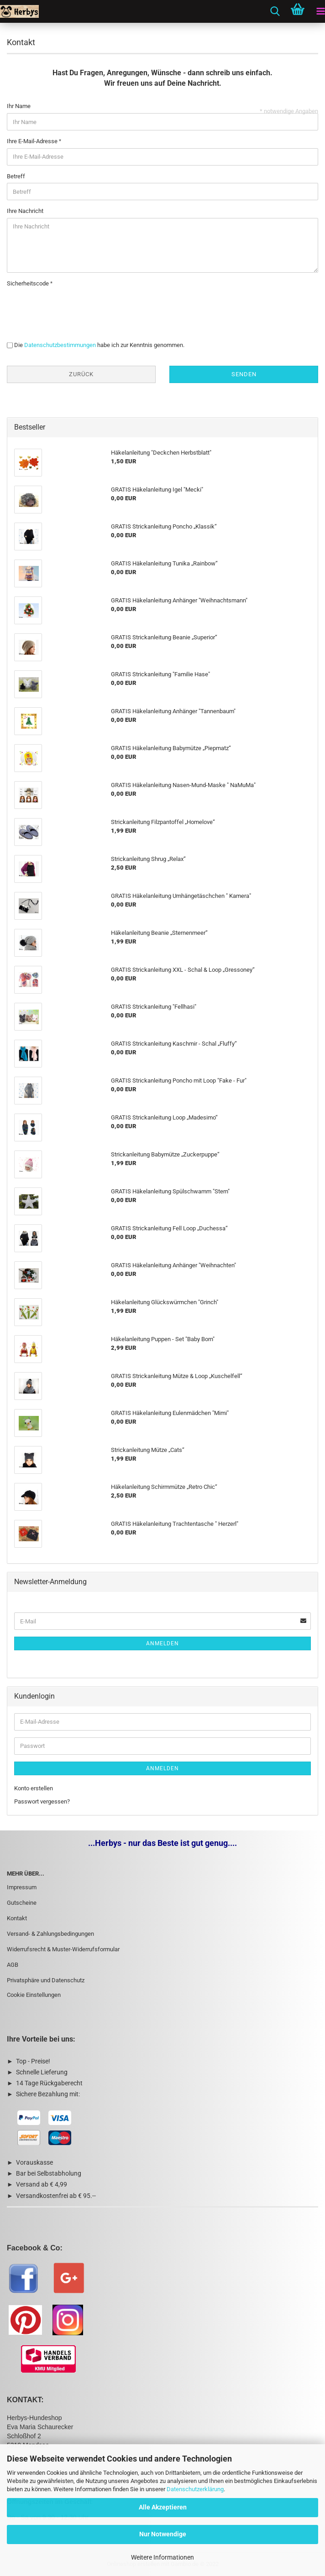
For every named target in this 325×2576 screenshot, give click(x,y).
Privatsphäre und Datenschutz (45, 1980)
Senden (244, 374)
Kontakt (17, 1918)
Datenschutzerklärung (195, 2489)
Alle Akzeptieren (163, 2507)
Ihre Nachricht (25, 210)
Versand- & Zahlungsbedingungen (50, 1933)
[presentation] (76, 308)
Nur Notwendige (162, 2534)
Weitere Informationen (162, 2557)
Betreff (16, 176)
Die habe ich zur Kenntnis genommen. (99, 345)
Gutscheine (22, 1902)
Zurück (81, 374)
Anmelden (162, 1643)
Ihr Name (19, 106)
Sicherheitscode (28, 283)
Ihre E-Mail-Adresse (33, 141)
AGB (12, 1964)
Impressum (22, 1887)
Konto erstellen (33, 1788)
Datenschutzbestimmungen (60, 345)
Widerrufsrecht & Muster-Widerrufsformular (63, 1949)
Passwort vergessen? (42, 1801)
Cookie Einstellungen (34, 1994)
